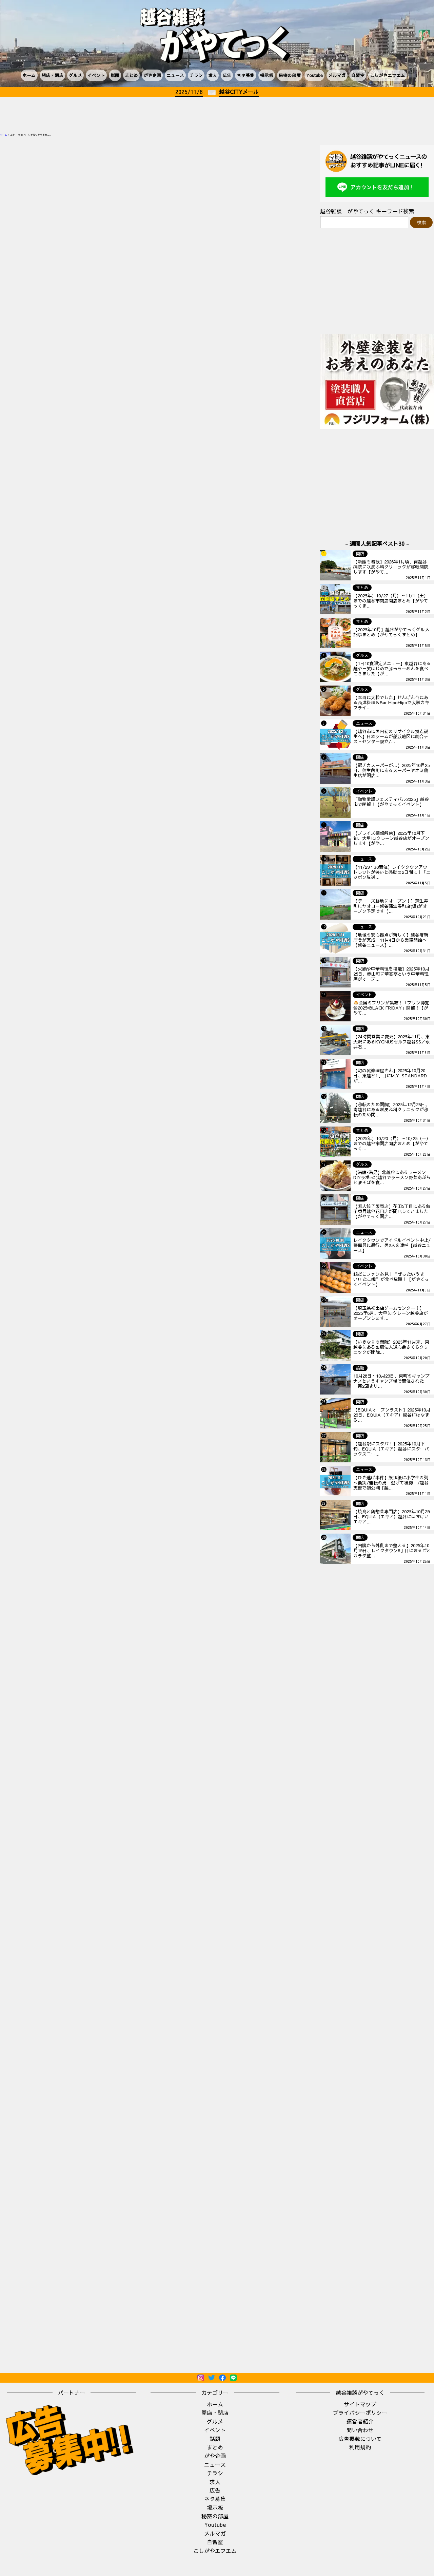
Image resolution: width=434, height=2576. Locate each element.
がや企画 (152, 75)
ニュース (175, 75)
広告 (226, 75)
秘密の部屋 (290, 75)
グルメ (75, 75)
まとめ (131, 75)
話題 (115, 75)
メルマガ (337, 75)
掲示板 (266, 75)
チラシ (196, 75)
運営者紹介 (360, 2421)
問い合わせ (360, 2430)
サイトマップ (360, 2404)
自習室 (357, 75)
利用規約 (360, 2447)
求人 (212, 75)
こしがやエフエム (387, 75)
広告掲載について (360, 2438)
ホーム (29, 75)
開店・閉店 (52, 75)
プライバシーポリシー (360, 2412)
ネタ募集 (245, 75)
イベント (96, 75)
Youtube (314, 75)
